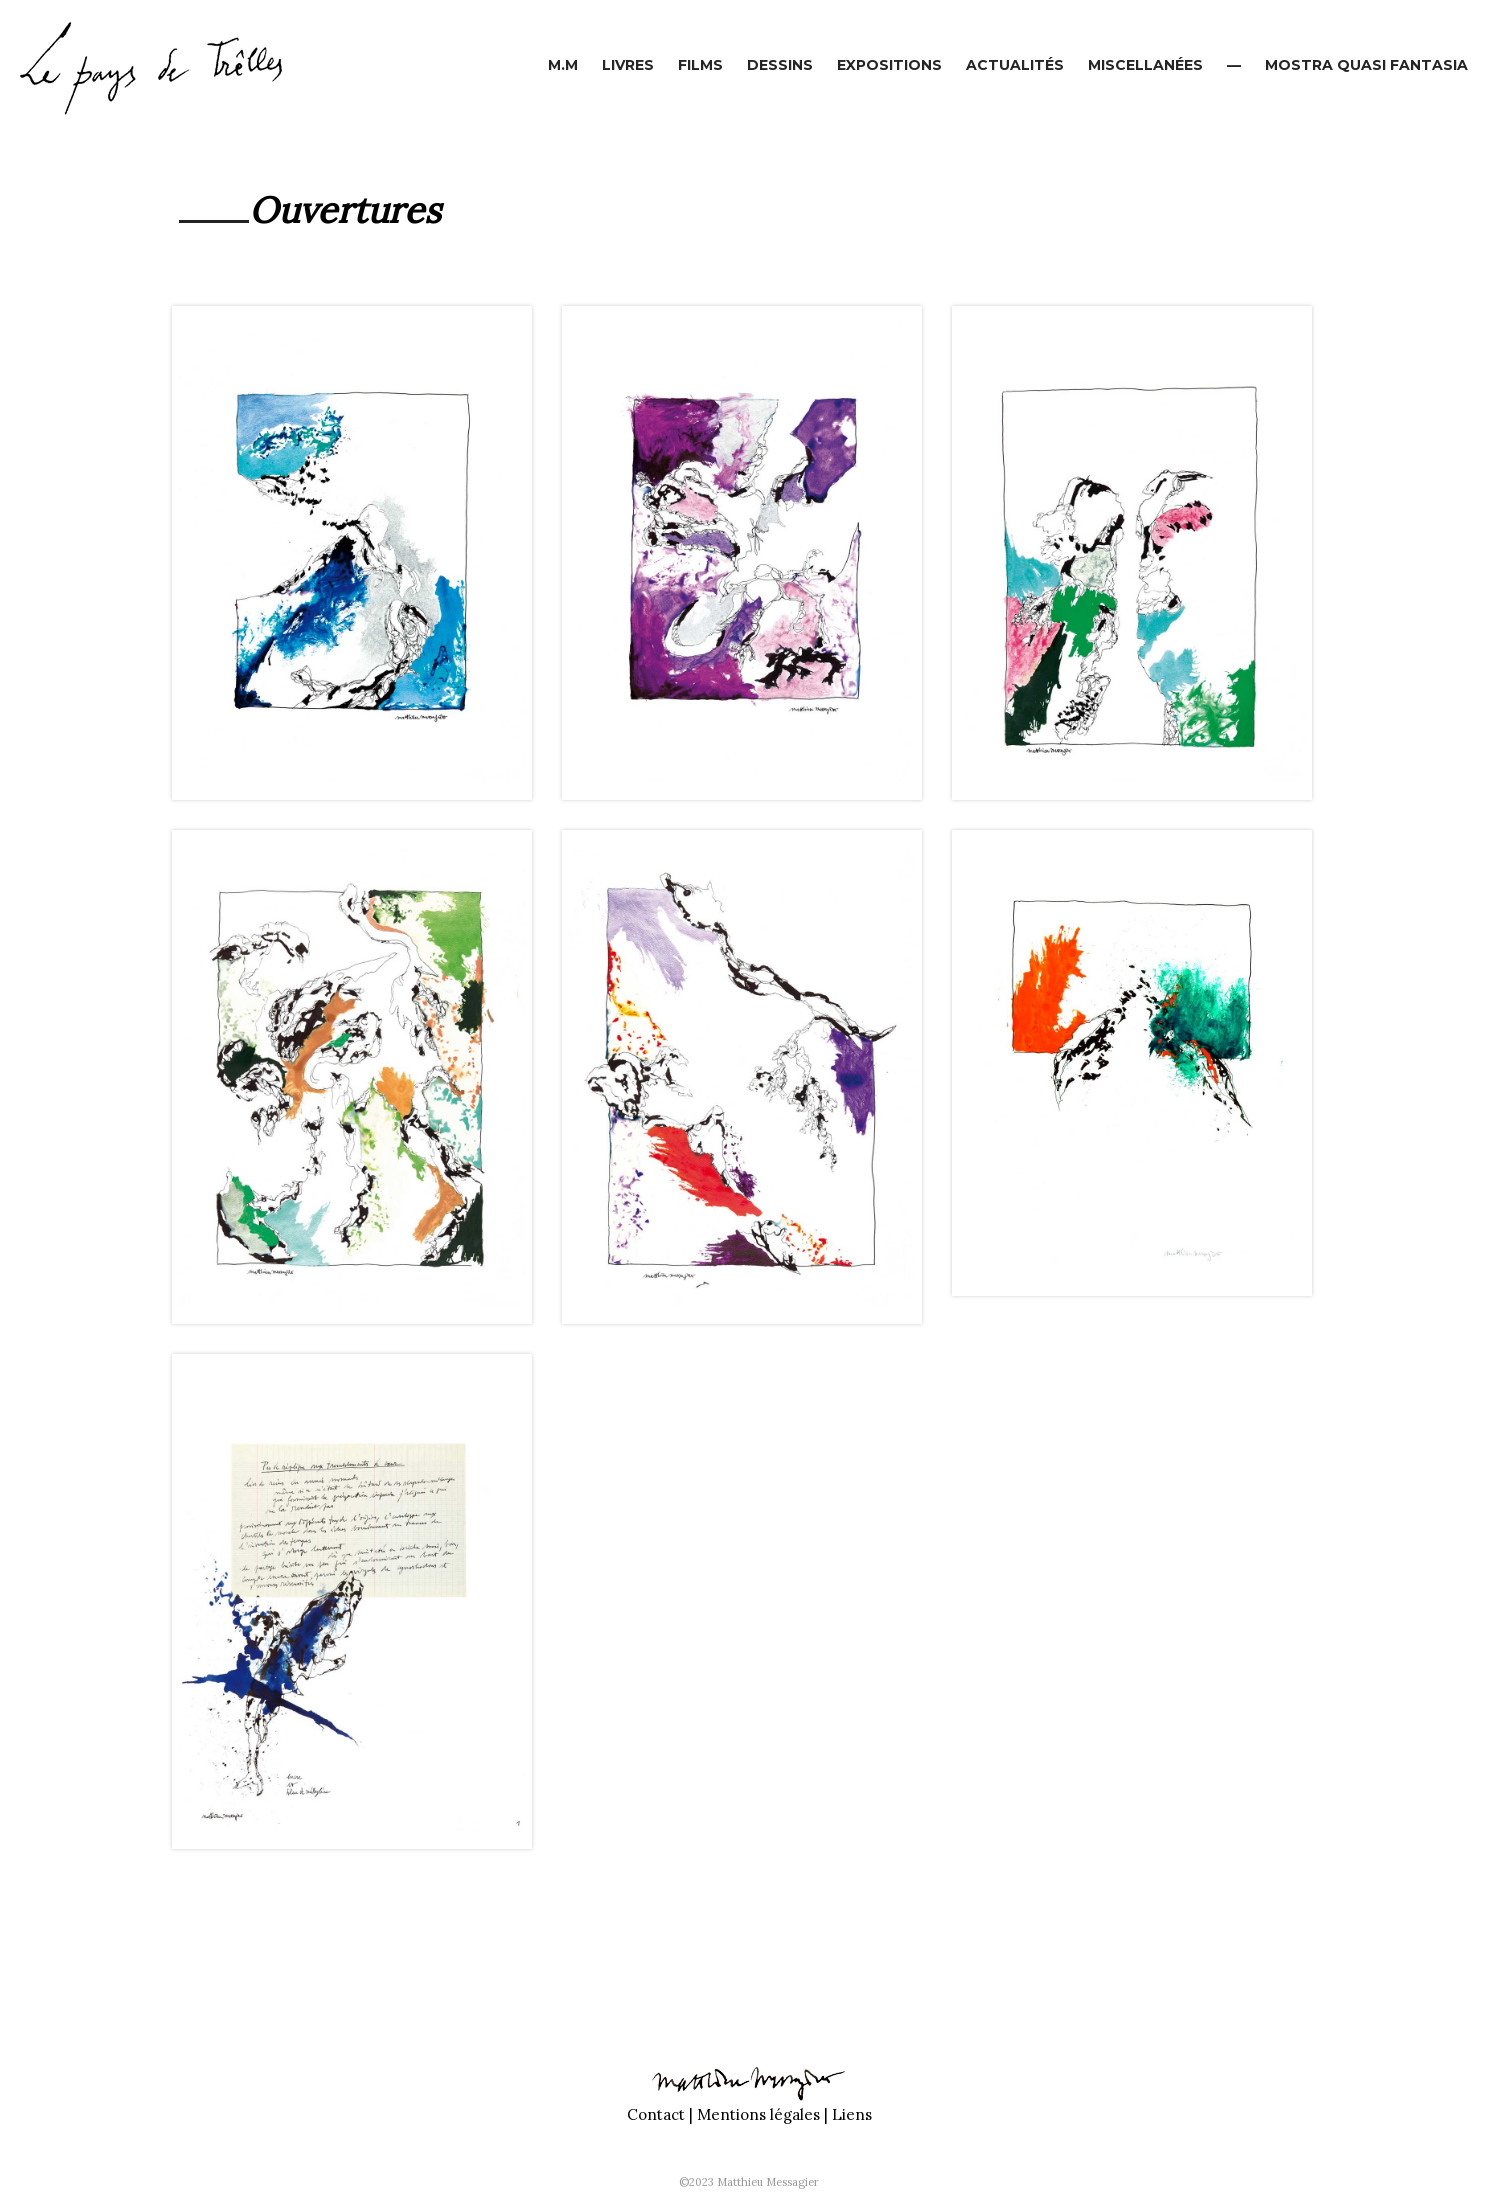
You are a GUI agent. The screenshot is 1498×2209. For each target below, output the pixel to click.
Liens (852, 2114)
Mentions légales (758, 2114)
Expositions (889, 65)
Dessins (780, 65)
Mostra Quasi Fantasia (1366, 65)
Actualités (1015, 65)
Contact (656, 2114)
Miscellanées (1145, 65)
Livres (628, 65)
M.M (563, 65)
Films (700, 65)
